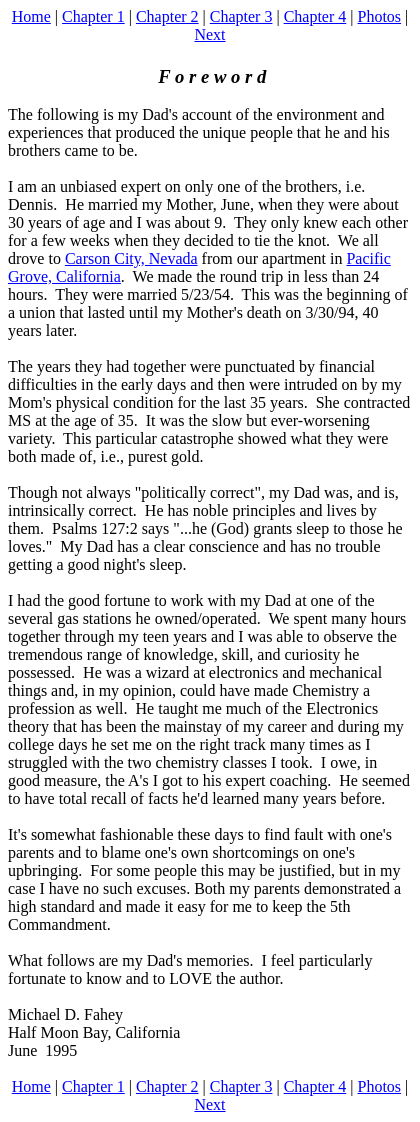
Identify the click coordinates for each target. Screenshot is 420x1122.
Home (31, 16)
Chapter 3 (241, 16)
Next (209, 34)
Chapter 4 (315, 16)
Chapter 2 (167, 16)
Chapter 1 (93, 16)
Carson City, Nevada (131, 258)
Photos (379, 16)
